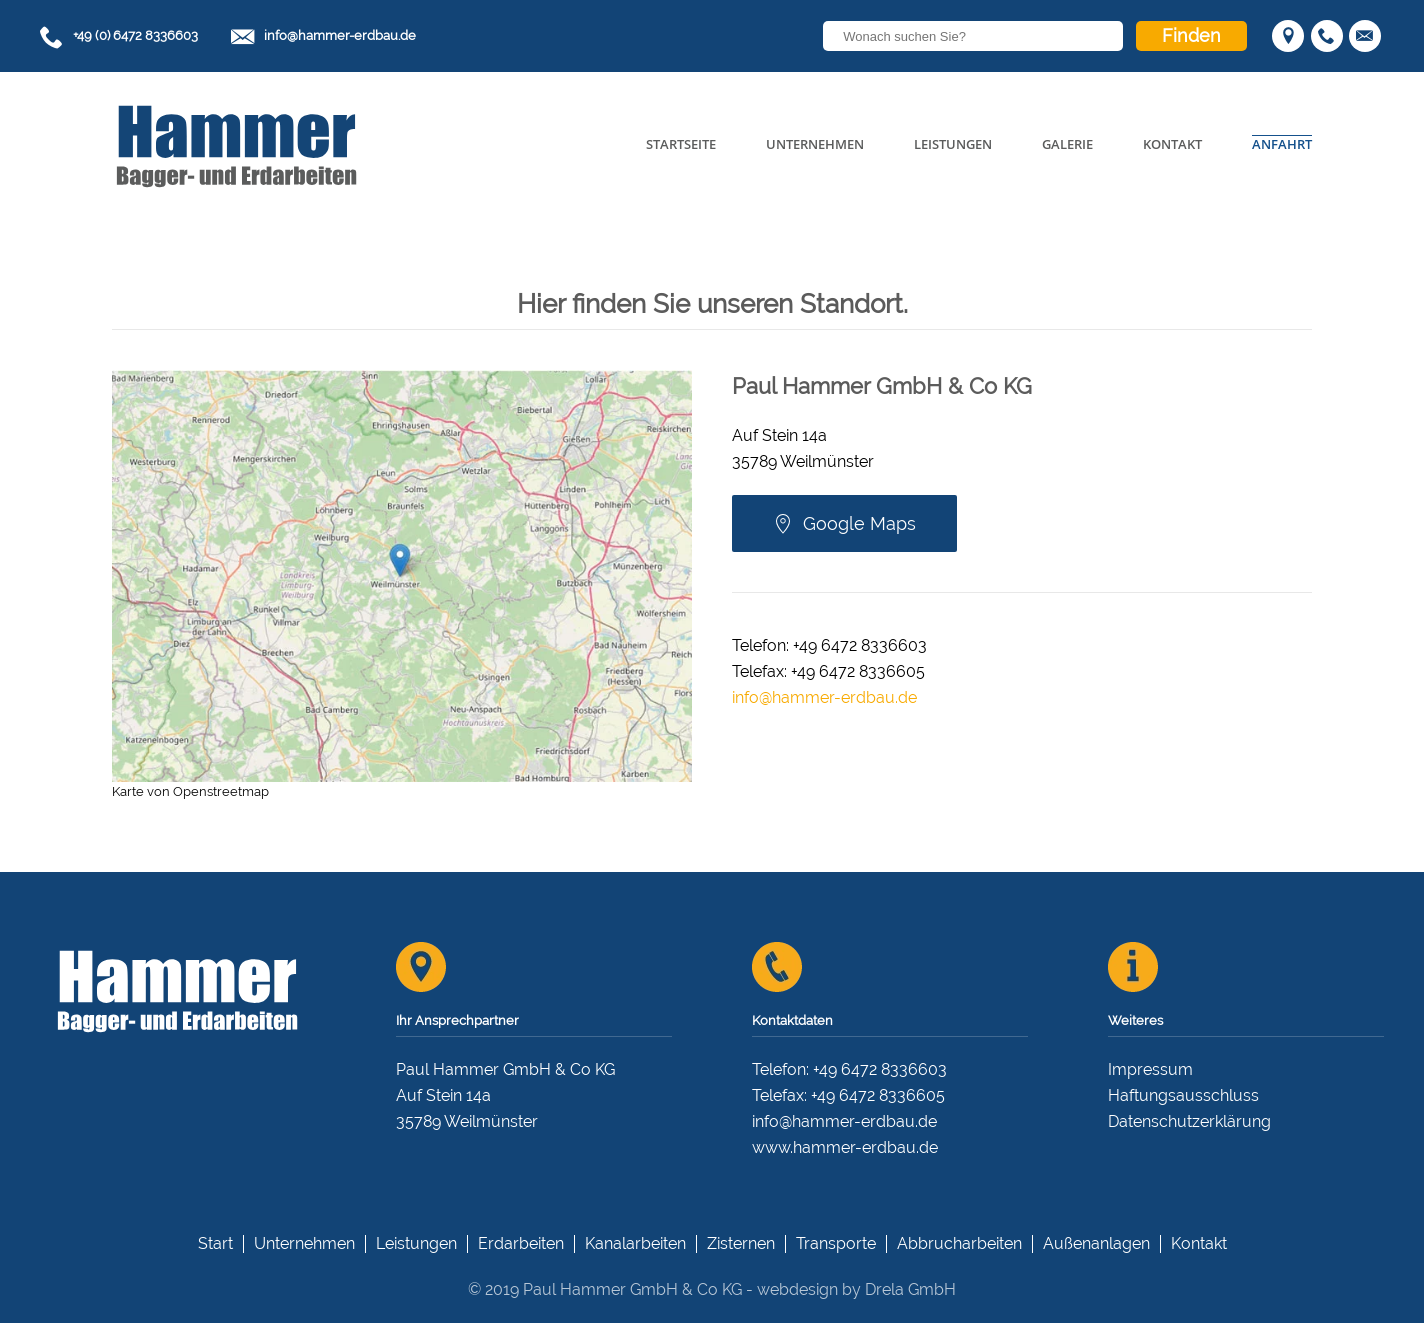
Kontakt (1172, 144)
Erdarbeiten (521, 1243)
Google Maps (844, 523)
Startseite (681, 144)
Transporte (836, 1243)
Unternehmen (815, 144)
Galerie (1067, 144)
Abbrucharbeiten (959, 1243)
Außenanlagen (1096, 1243)
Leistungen (953, 144)
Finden (1191, 35)
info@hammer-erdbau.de (340, 35)
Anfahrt (1282, 144)
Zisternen (741, 1243)
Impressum (1150, 1069)
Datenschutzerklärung (1189, 1121)
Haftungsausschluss (1183, 1095)
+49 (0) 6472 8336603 (135, 35)
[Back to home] (237, 145)
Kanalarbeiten (635, 1243)
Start (215, 1243)
